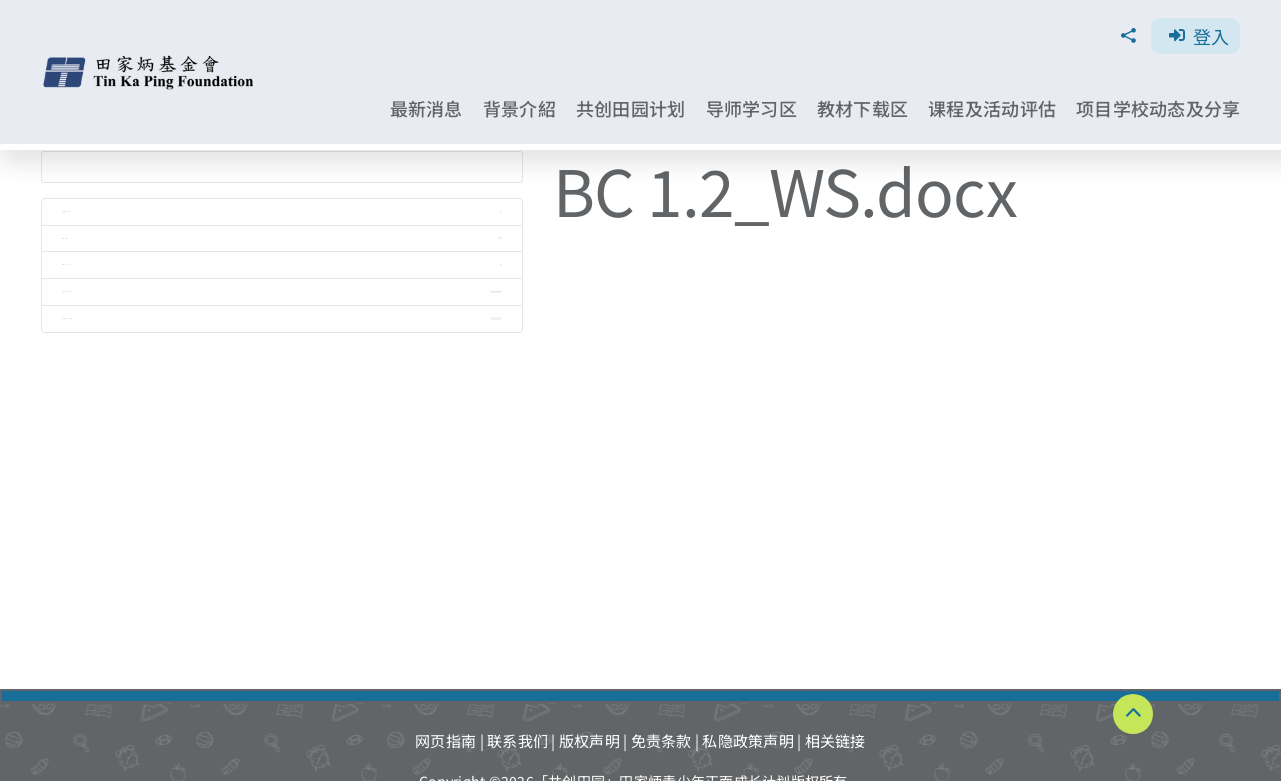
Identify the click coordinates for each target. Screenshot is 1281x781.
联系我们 (517, 740)
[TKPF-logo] (150, 62)
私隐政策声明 (748, 740)
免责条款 (661, 740)
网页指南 (445, 740)
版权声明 (589, 740)
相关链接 (835, 740)
